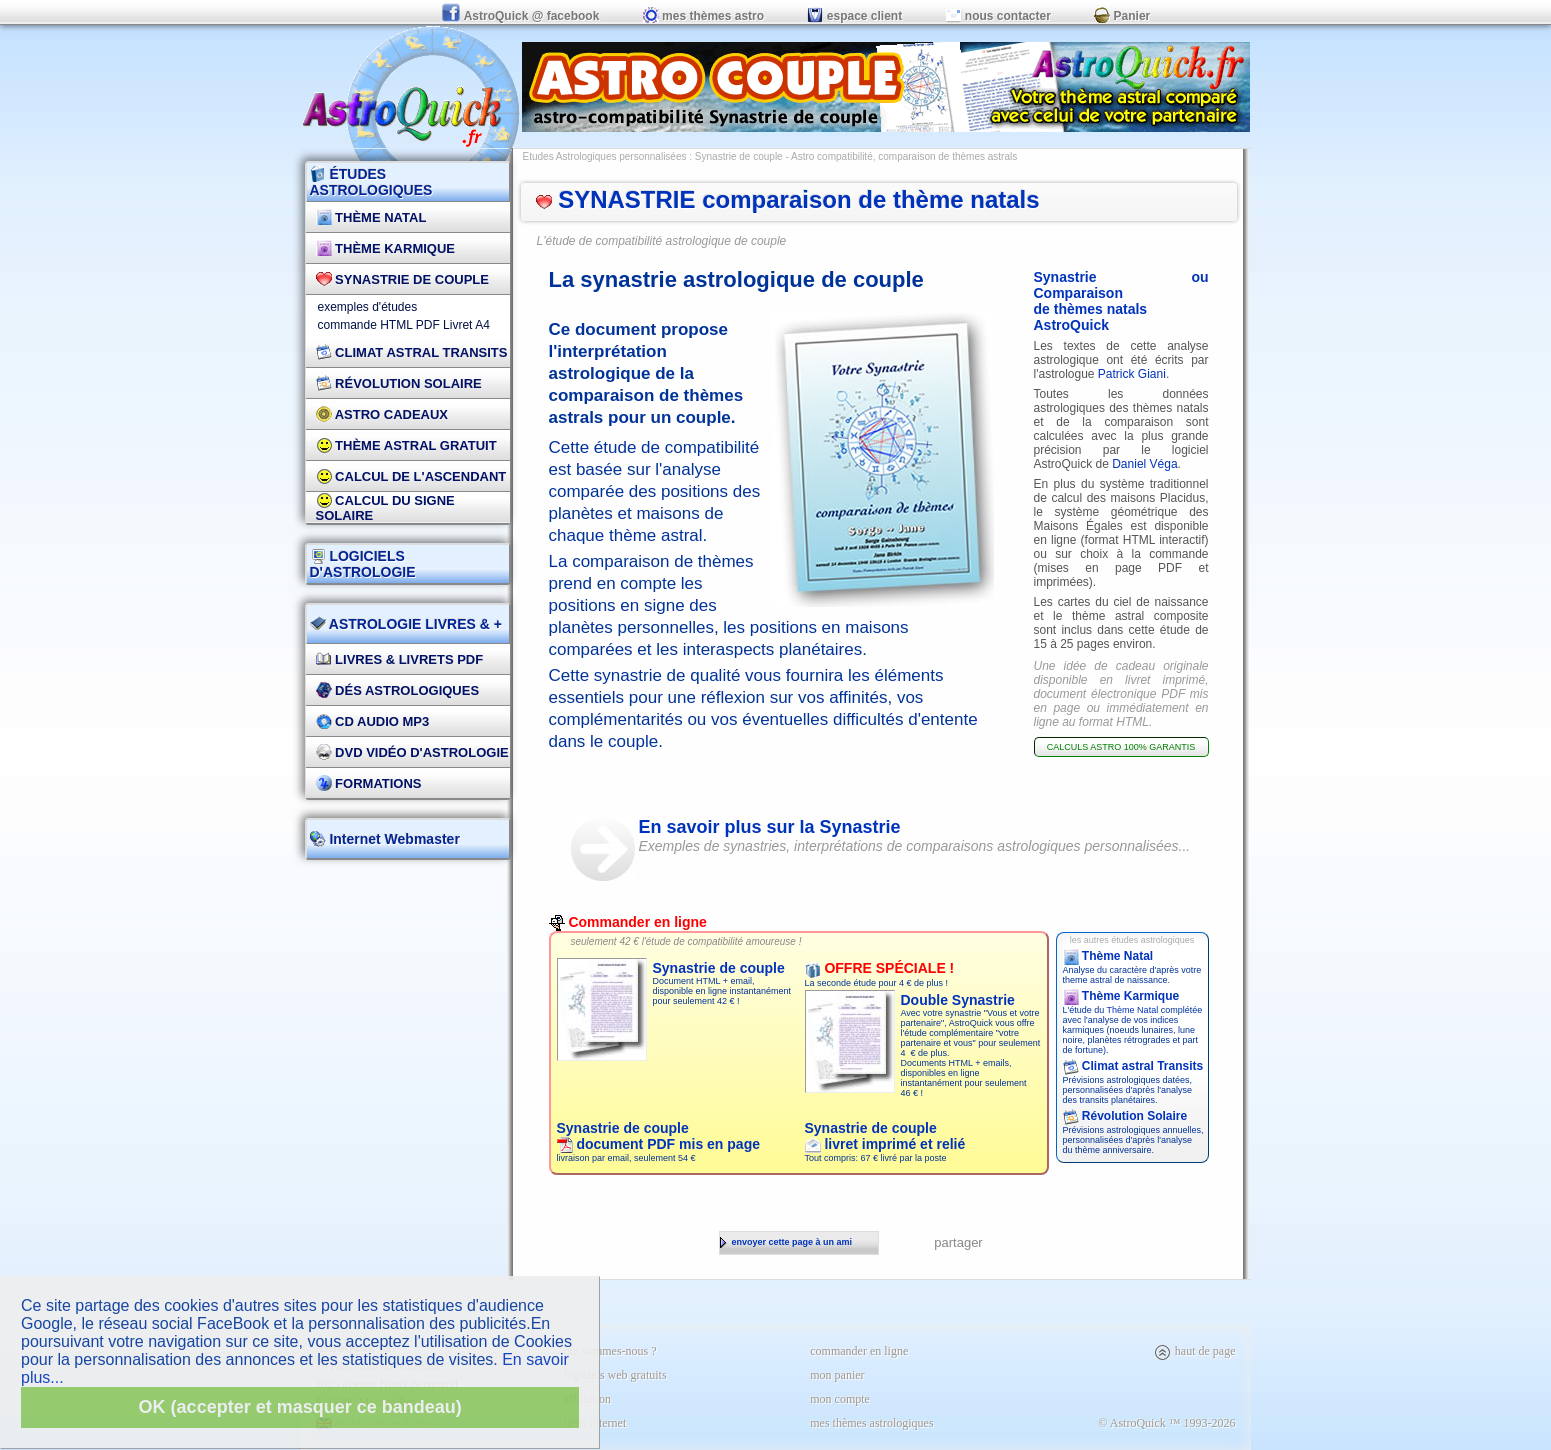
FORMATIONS (369, 783)
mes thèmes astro (703, 16)
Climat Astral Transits (412, 352)
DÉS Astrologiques (398, 690)
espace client (854, 16)
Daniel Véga (1144, 464)
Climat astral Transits (1133, 1066)
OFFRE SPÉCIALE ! (880, 968)
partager (958, 1242)
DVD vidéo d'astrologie (412, 752)
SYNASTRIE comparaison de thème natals (788, 199)
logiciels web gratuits (615, 1375)
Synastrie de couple (402, 279)
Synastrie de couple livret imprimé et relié (885, 1136)
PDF (428, 325)
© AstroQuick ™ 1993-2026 (1166, 1423)
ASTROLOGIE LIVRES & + (406, 624)
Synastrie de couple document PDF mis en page (658, 1136)
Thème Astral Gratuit (406, 445)
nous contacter (998, 16)
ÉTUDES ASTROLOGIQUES (371, 182)
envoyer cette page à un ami (786, 1242)
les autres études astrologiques (1132, 940)
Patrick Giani (1132, 374)
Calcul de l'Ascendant (411, 476)
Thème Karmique (386, 248)
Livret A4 (466, 325)
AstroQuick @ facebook (522, 16)
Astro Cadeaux (382, 414)
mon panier (837, 1375)
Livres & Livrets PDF (400, 659)
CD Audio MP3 (373, 721)
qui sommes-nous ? (610, 1351)
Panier (1122, 16)
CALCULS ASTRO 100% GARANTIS (1121, 747)
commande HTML (365, 325)
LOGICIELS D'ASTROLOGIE (363, 564)
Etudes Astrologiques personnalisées (605, 156)
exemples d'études (368, 307)
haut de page (1194, 1351)
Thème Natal (371, 217)
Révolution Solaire (399, 383)
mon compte (840, 1399)
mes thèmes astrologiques (871, 1423)
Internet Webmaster (393, 839)
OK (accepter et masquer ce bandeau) (300, 1407)
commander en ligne (859, 1351)
